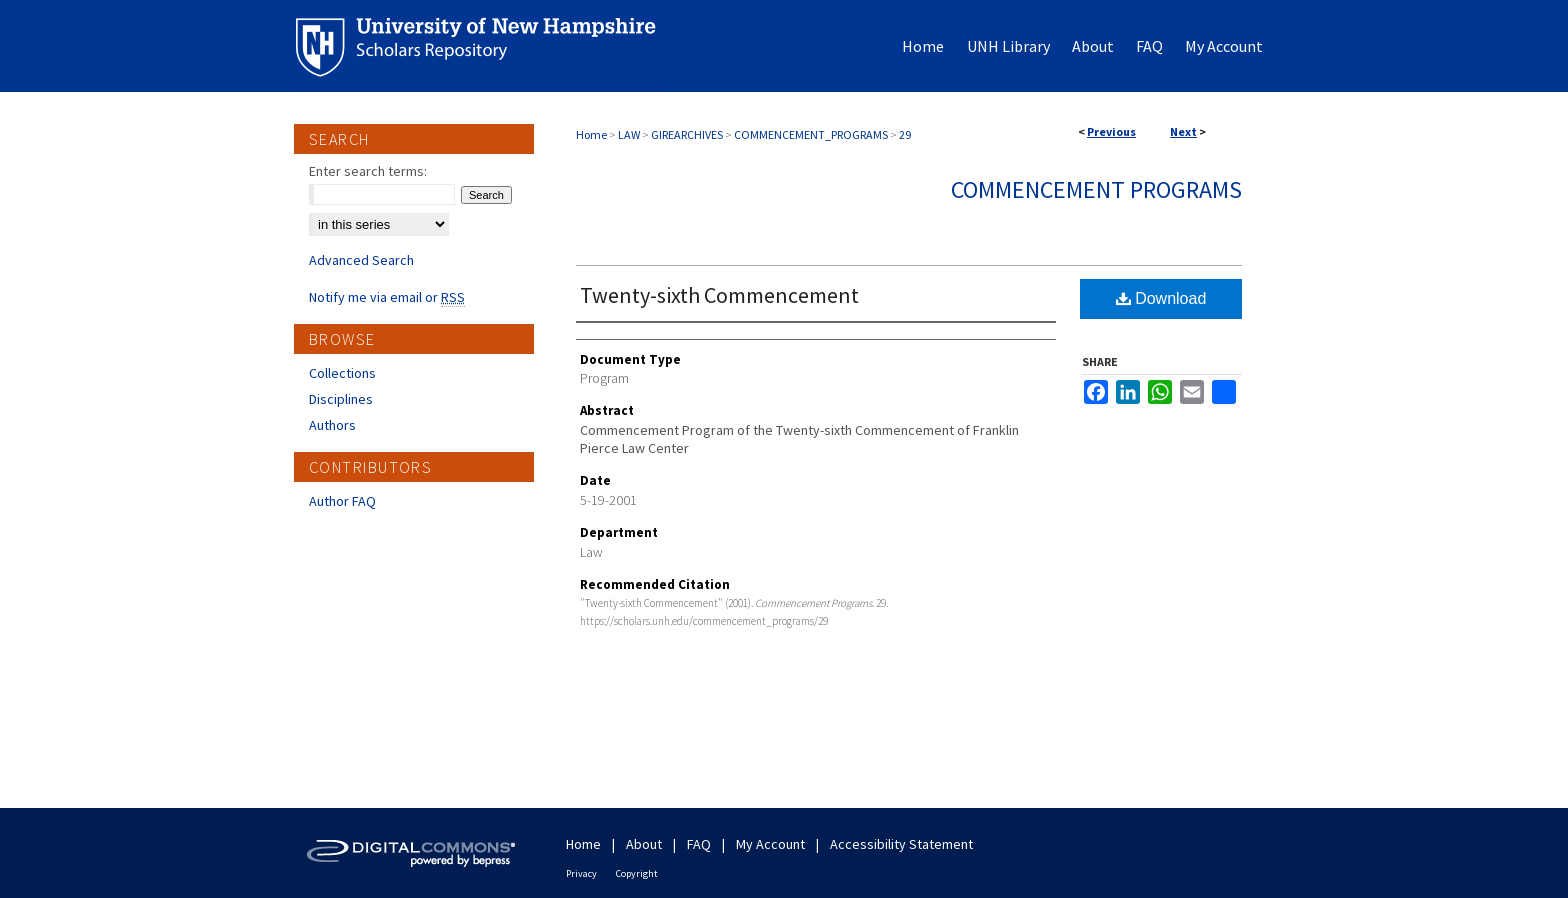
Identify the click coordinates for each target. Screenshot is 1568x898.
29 (905, 134)
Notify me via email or (387, 297)
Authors (332, 425)
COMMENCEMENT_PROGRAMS (811, 134)
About (644, 844)
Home (591, 134)
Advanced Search (361, 260)
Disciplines (341, 399)
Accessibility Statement (901, 844)
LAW (629, 134)
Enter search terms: (368, 171)
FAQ (699, 844)
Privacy (581, 873)
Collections (342, 373)
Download (1161, 298)
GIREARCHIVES (687, 134)
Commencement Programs (1096, 189)
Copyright (637, 873)
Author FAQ (342, 501)
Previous (1111, 131)
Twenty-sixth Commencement (719, 295)
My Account (770, 844)
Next (1183, 131)
